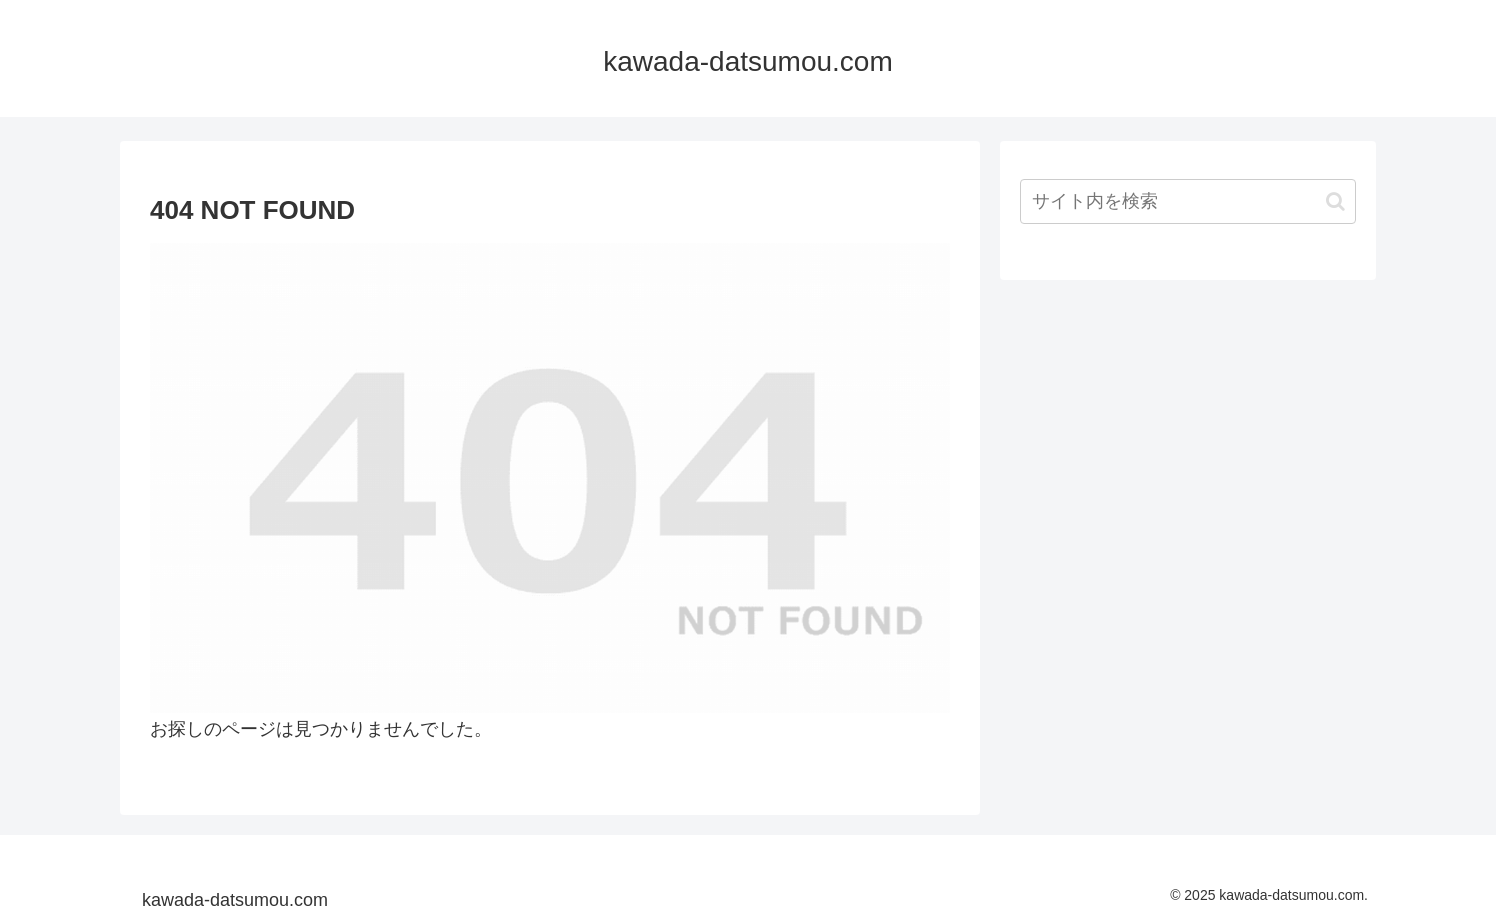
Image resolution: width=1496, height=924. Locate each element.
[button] (1335, 201)
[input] (1188, 201)
